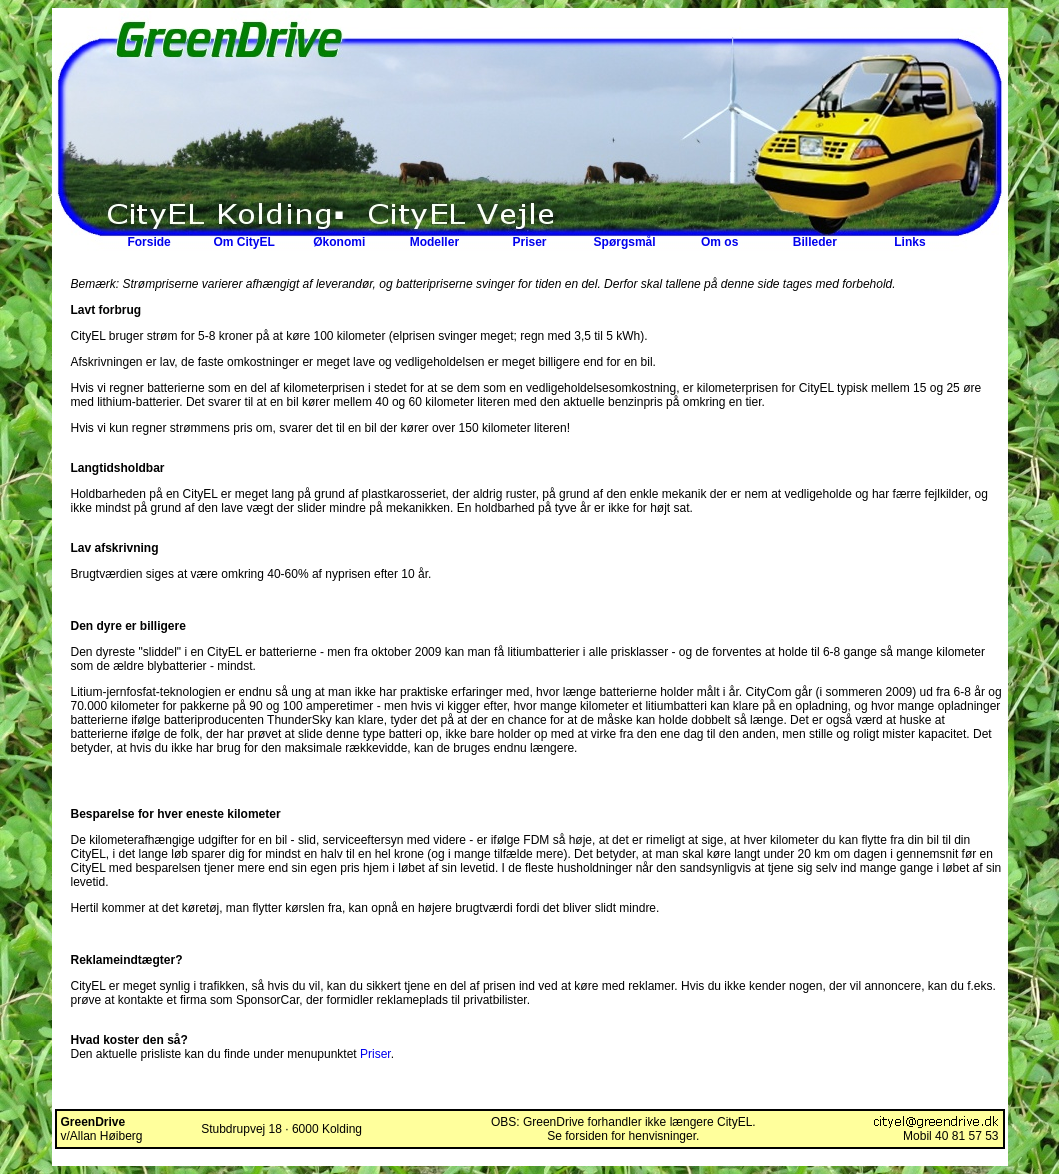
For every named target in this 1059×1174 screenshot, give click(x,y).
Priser (529, 242)
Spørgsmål (625, 242)
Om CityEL (243, 242)
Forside (148, 242)
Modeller (434, 242)
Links (909, 242)
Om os (719, 242)
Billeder (815, 242)
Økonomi (339, 242)
